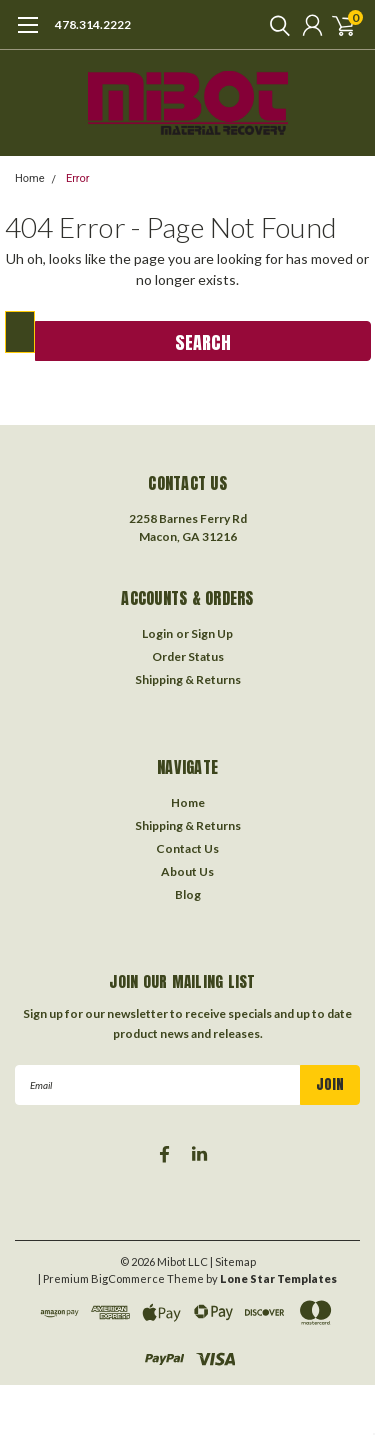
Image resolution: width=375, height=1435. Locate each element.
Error (78, 178)
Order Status (188, 656)
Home (30, 178)
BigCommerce (128, 1278)
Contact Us (187, 848)
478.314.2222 (93, 24)
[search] (275, 25)
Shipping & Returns (188, 679)
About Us (187, 871)
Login (157, 633)
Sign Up (212, 633)
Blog (188, 894)
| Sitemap (233, 1261)
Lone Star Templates (278, 1278)
